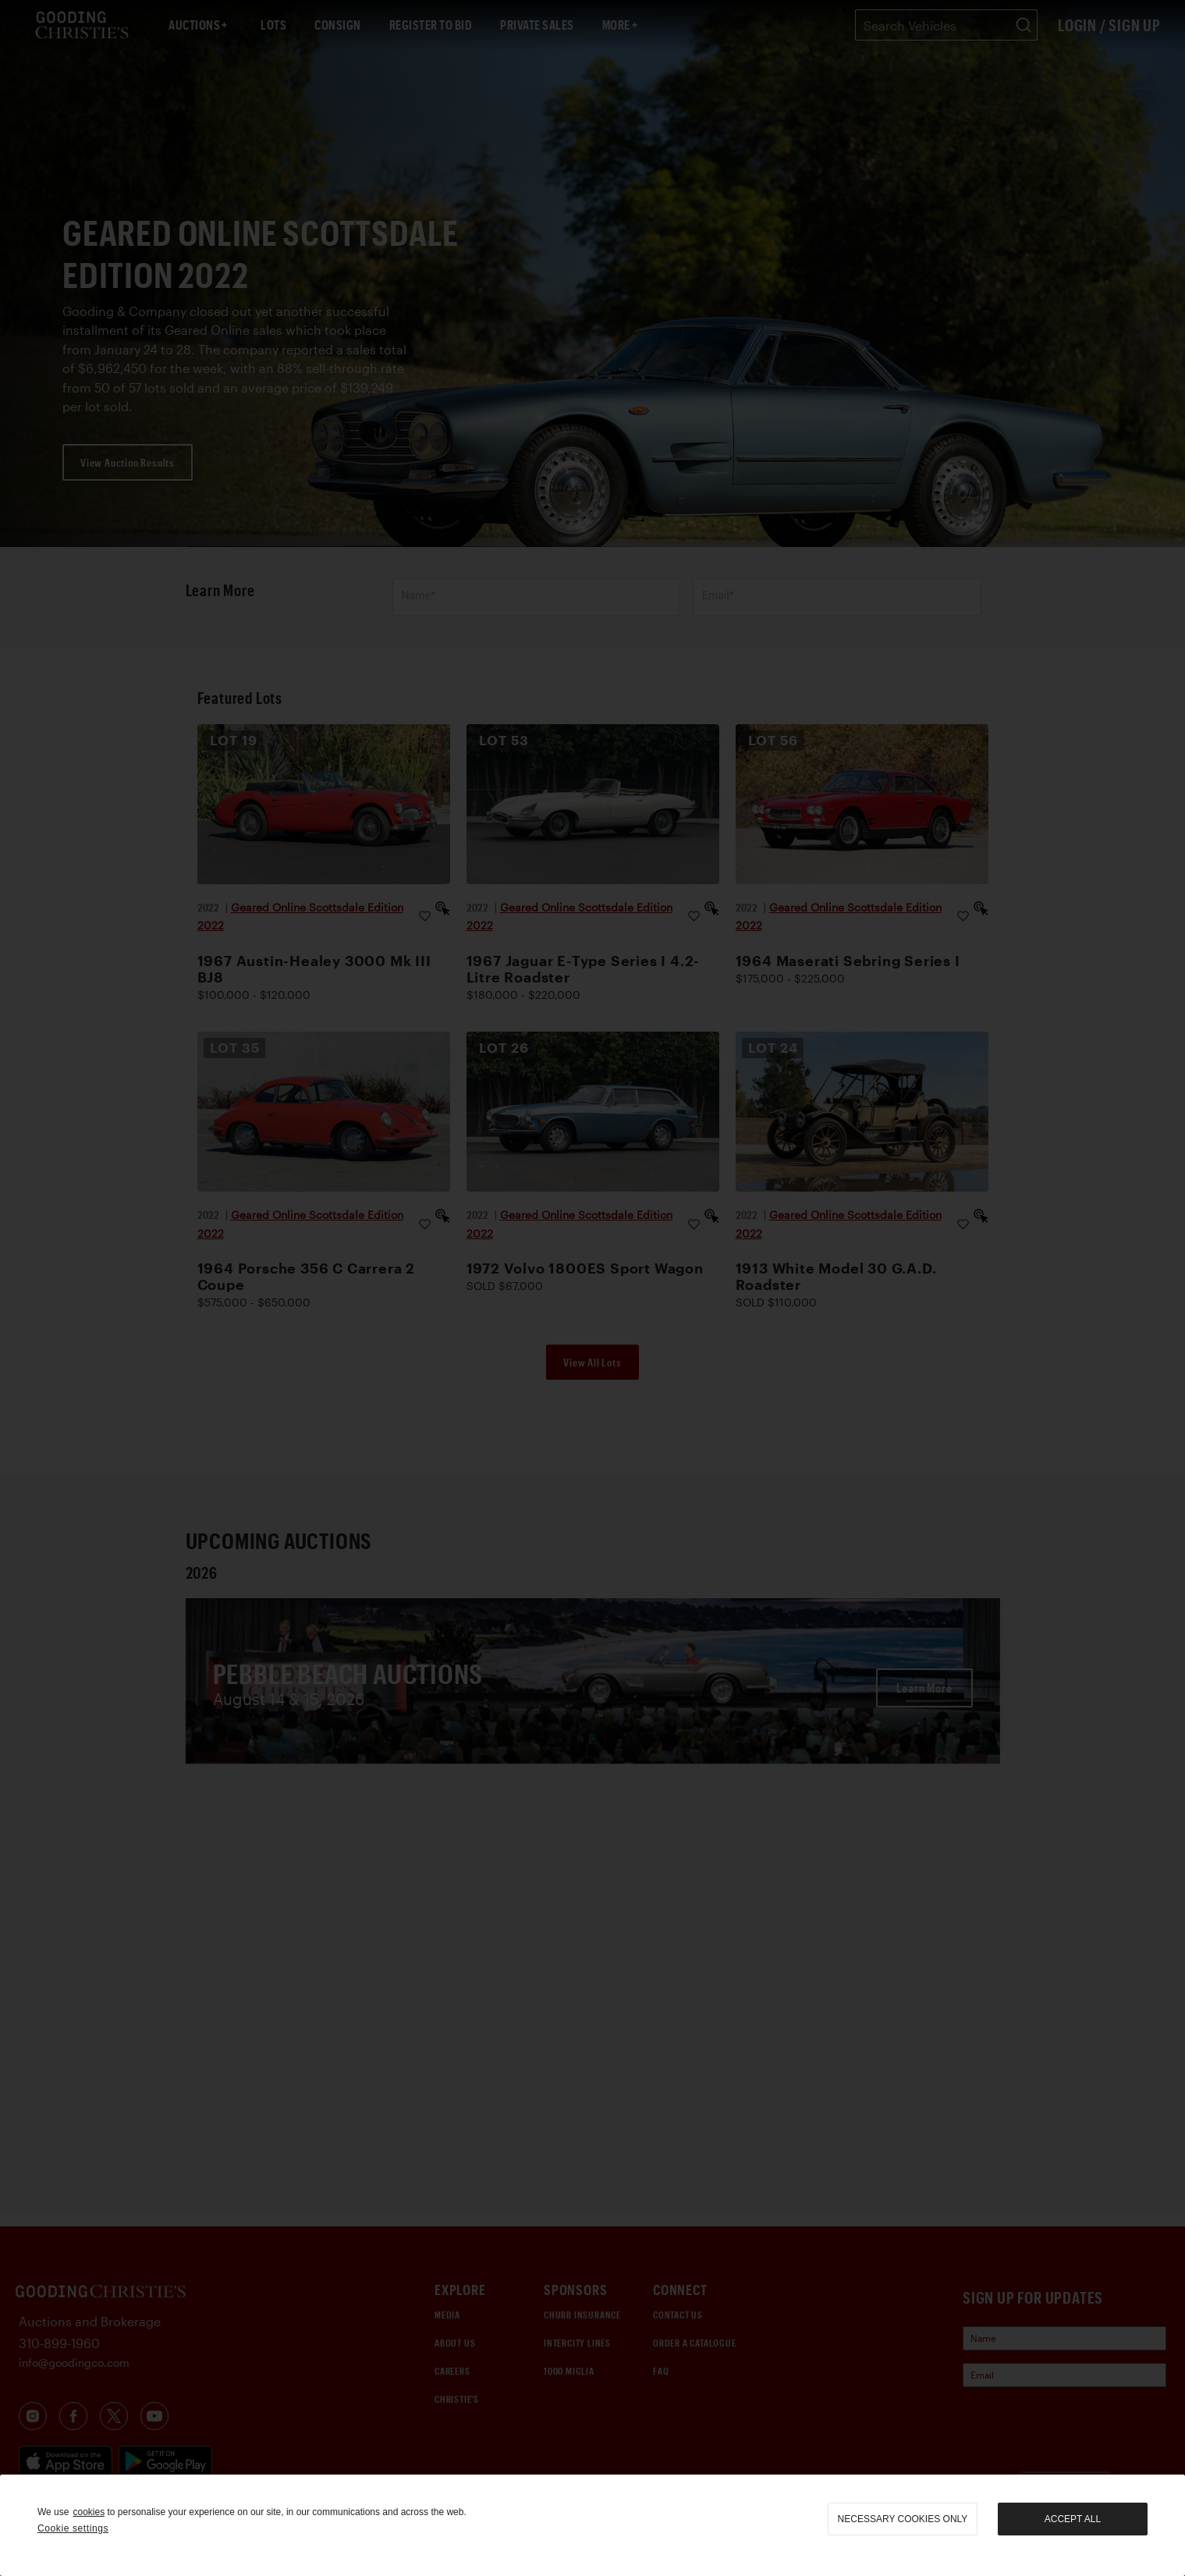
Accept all (1073, 2519)
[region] (592, 2525)
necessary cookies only (903, 2519)
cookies (89, 2512)
